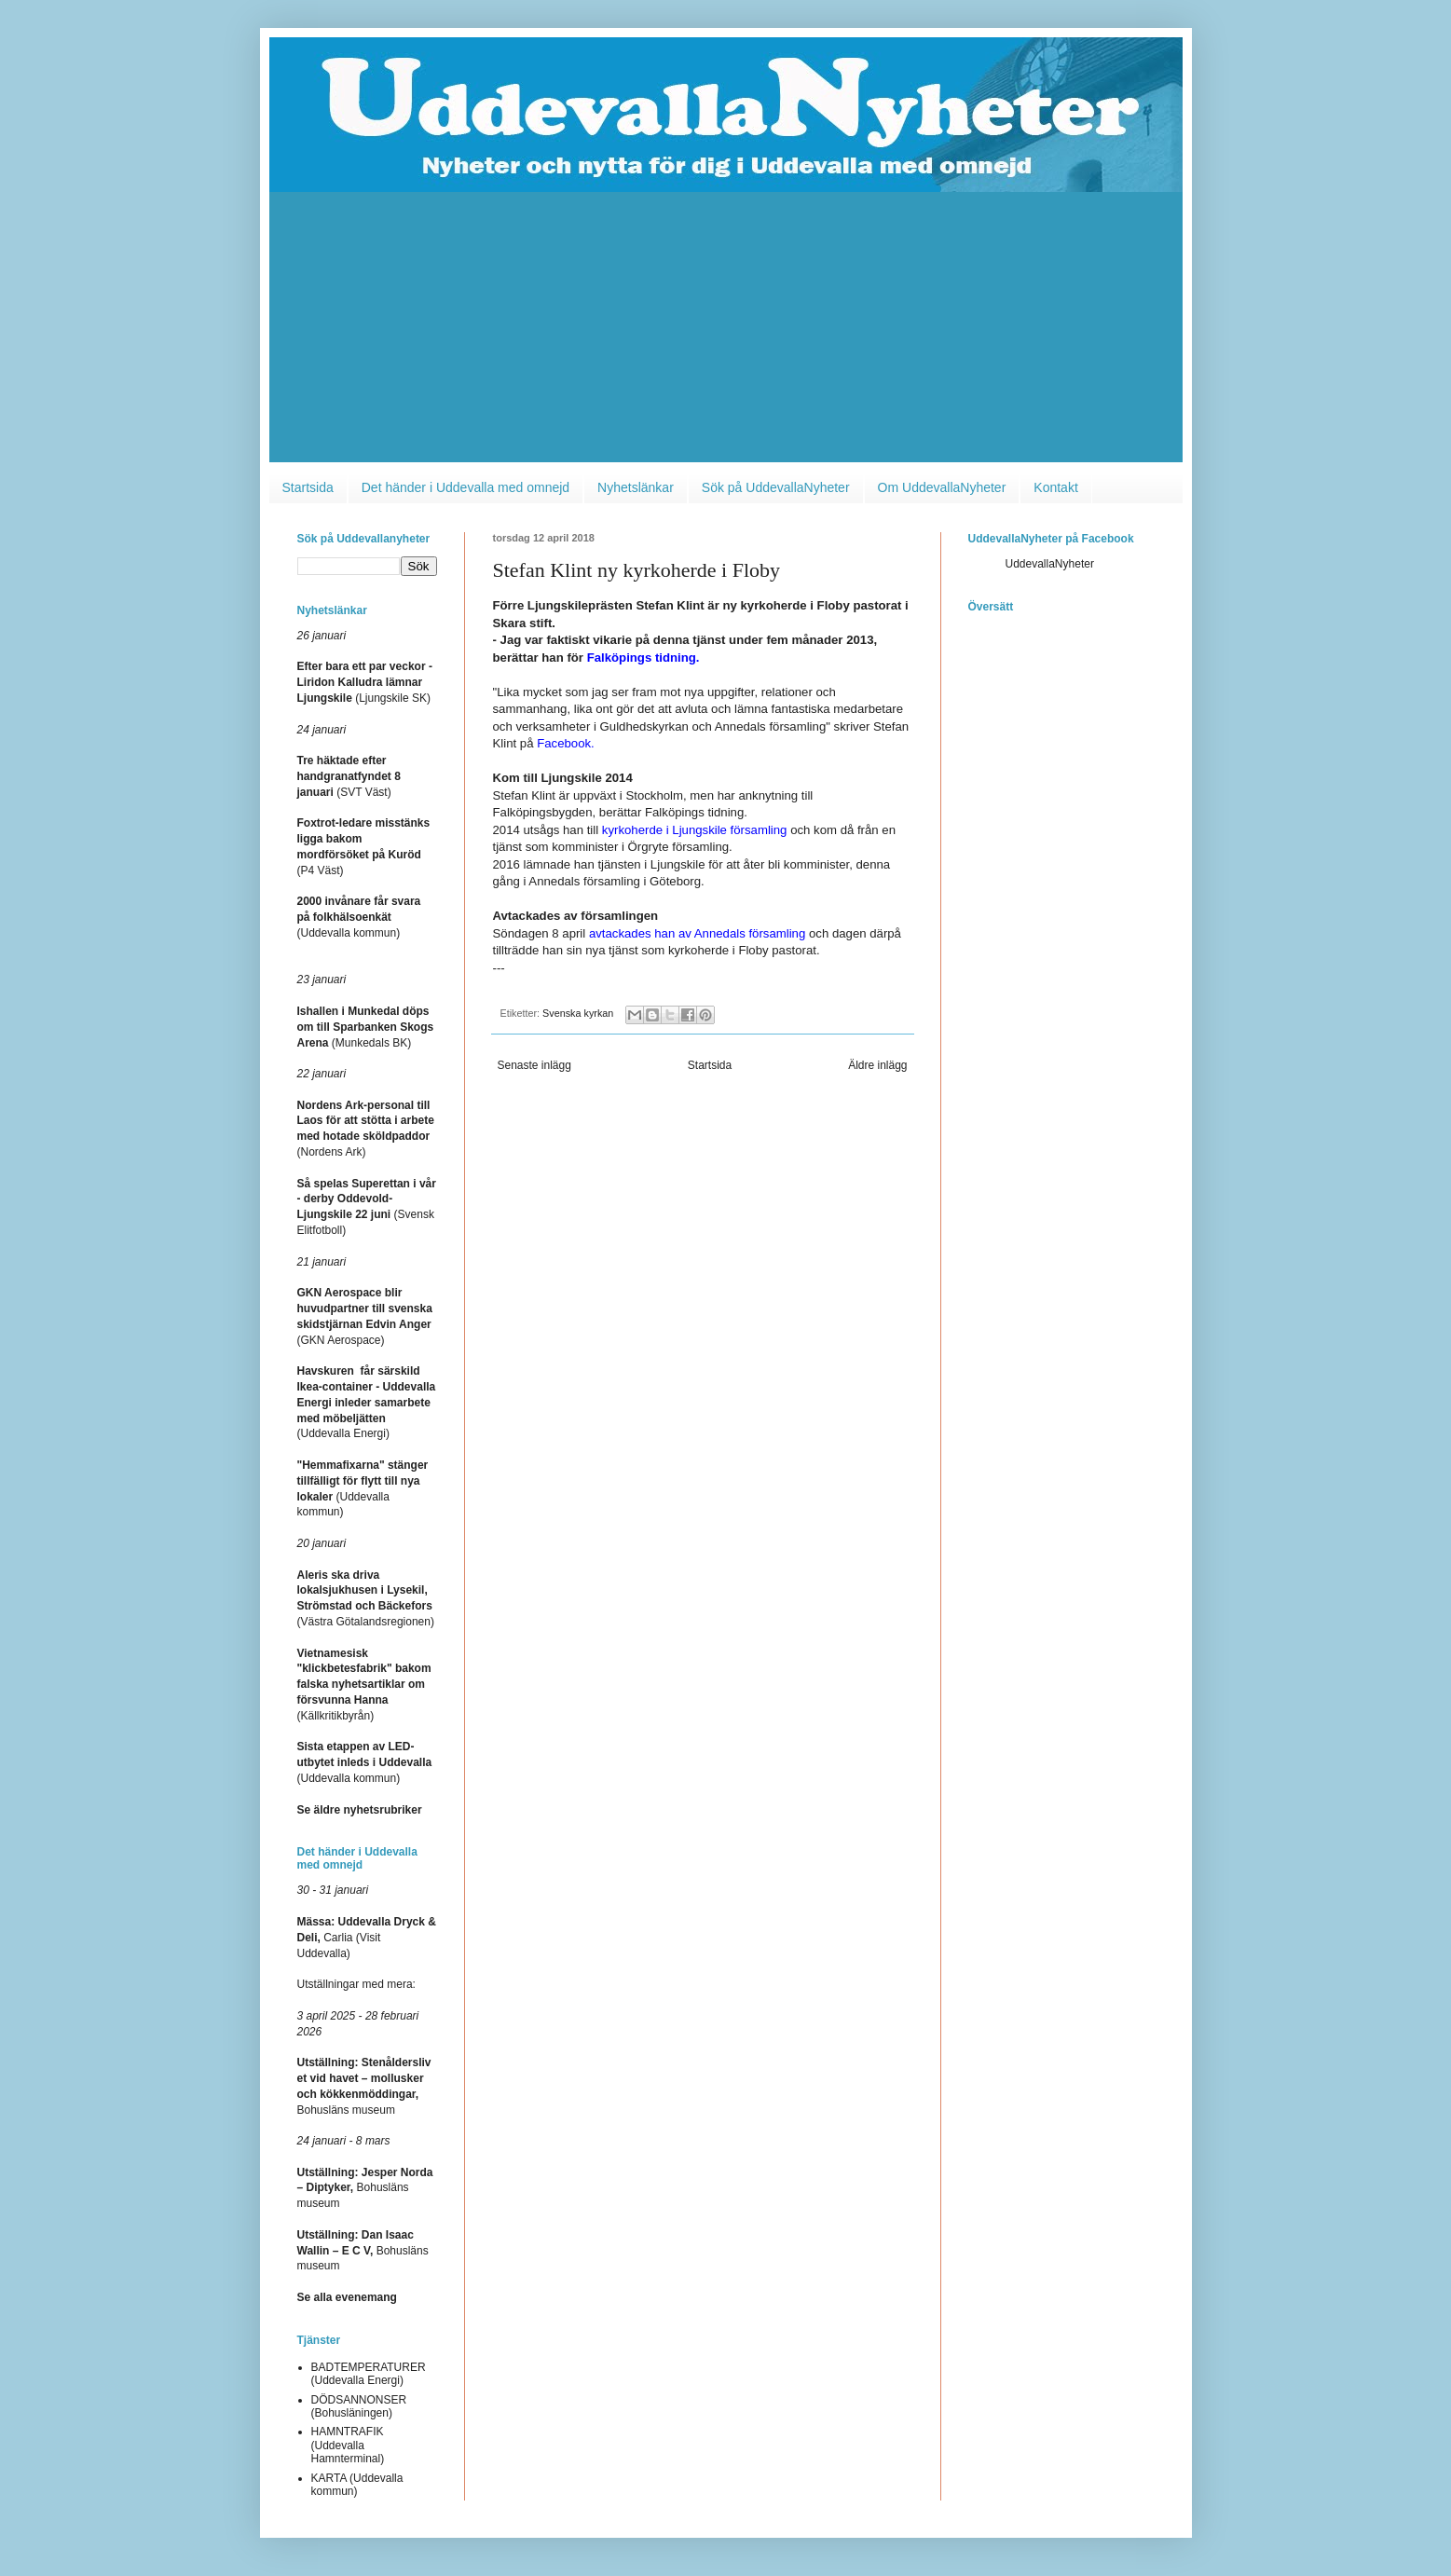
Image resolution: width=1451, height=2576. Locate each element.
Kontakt (1055, 487)
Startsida (308, 487)
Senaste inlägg (534, 1065)
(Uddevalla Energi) (366, 1402)
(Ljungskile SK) (364, 682)
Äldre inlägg (877, 1065)
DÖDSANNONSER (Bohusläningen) (359, 2406)
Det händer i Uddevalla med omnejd (465, 487)
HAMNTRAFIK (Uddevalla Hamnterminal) (348, 2445)
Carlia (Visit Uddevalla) (366, 1937)
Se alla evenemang (347, 2297)
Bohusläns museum (365, 2188)
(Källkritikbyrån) (364, 1684)
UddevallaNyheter (1050, 563)
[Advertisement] (726, 331)
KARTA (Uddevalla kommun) (357, 2485)
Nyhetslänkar (635, 487)
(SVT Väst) (349, 776)
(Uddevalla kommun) (359, 917)
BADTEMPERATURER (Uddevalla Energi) (368, 2374)
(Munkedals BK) (365, 1027)
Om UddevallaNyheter (942, 487)
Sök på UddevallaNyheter (776, 487)
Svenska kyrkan (577, 1013)
